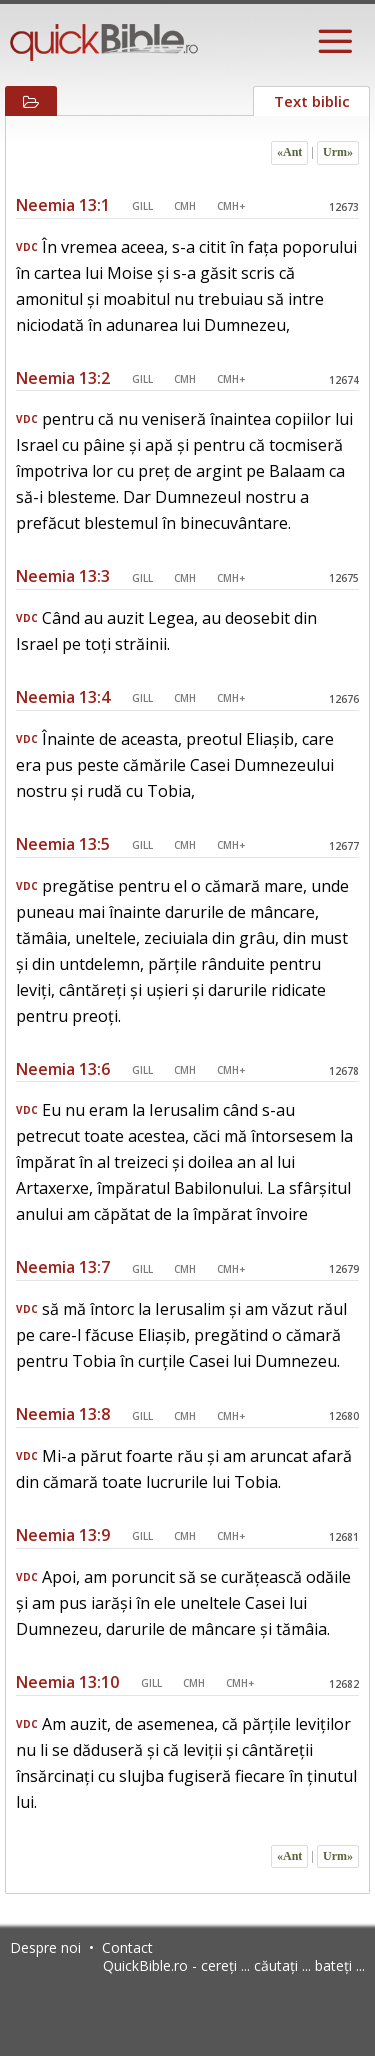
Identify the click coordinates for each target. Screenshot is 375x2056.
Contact (127, 1947)
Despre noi (45, 1947)
